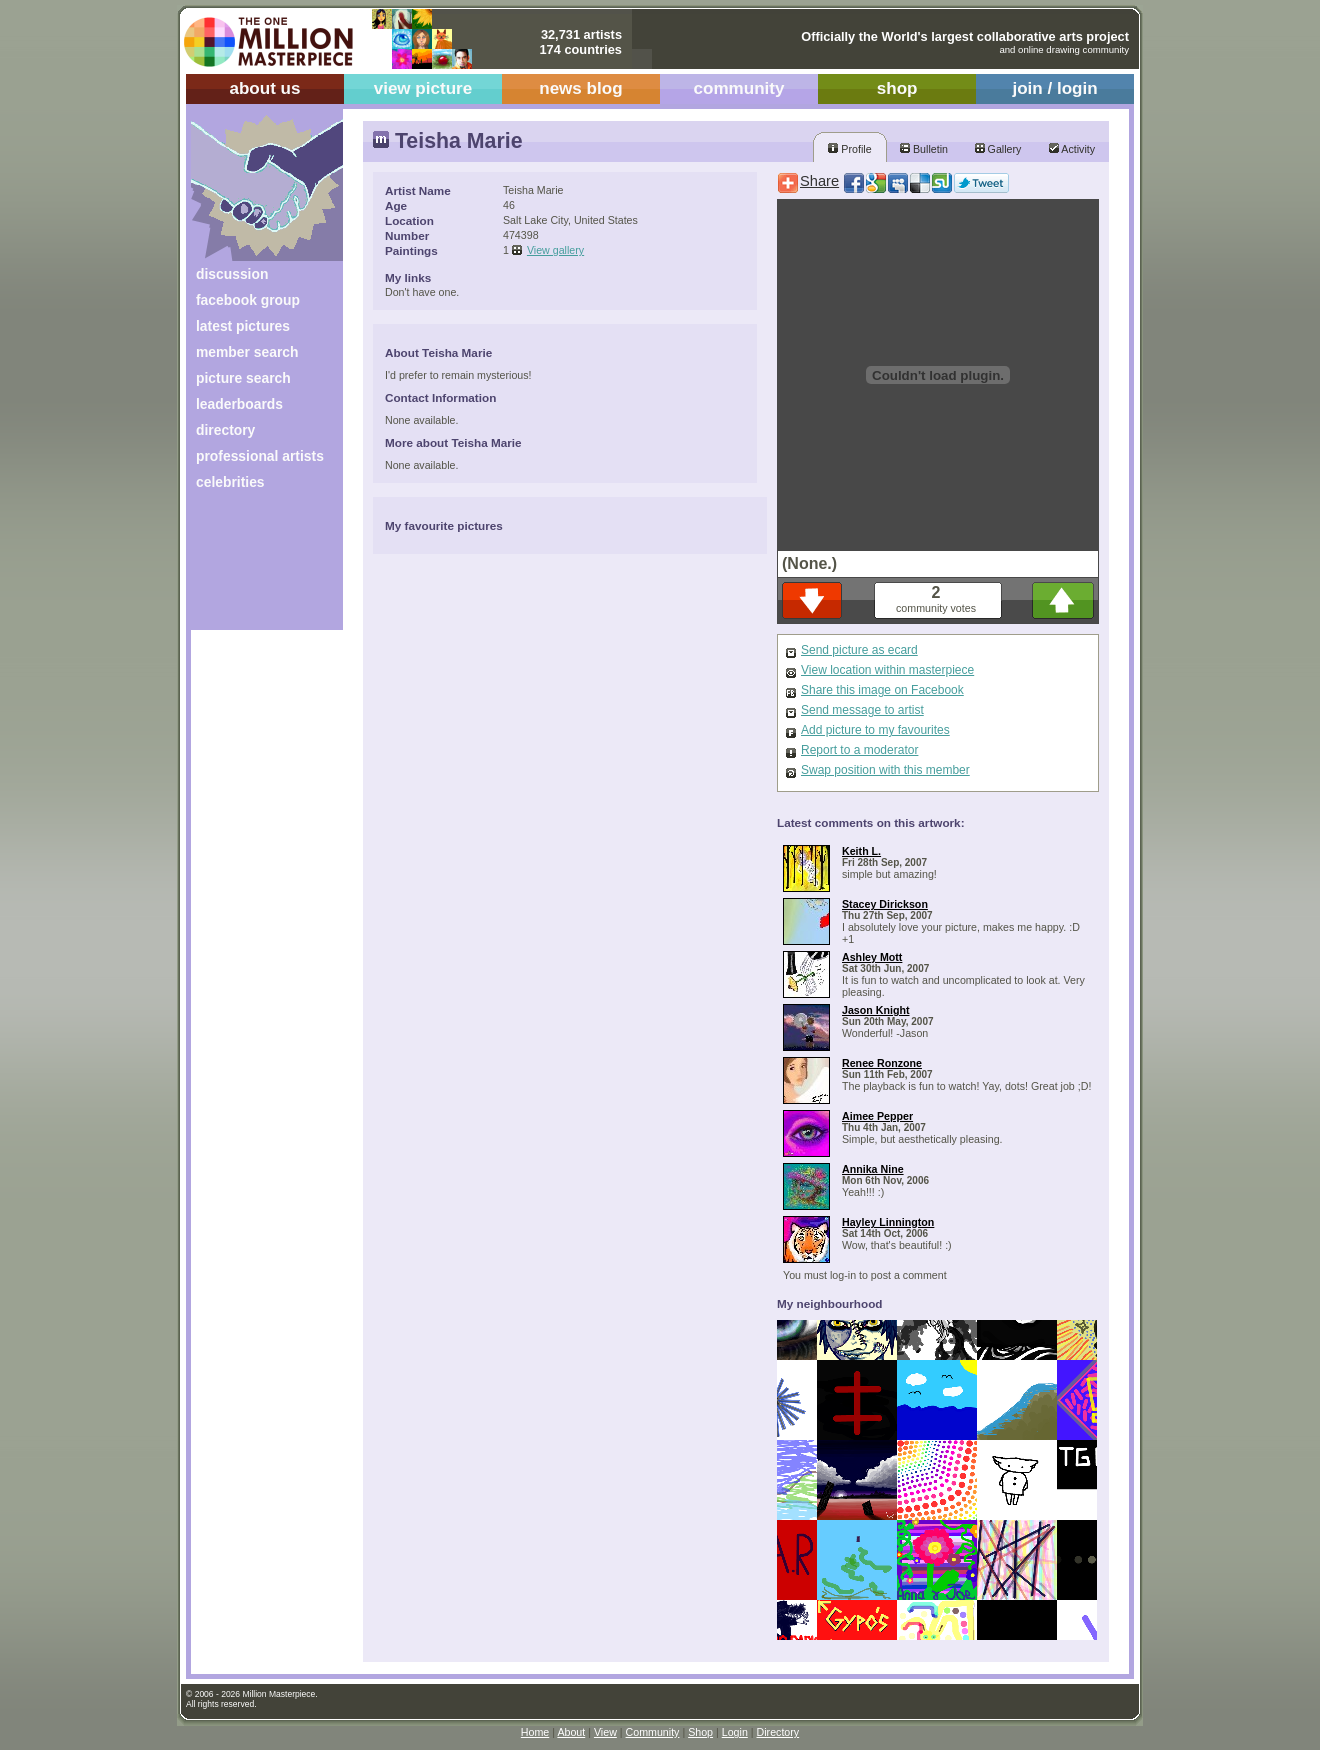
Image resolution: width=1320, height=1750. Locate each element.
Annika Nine (873, 1169)
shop (897, 88)
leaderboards (239, 404)
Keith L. (861, 851)
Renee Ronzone (882, 1063)
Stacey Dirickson (885, 904)
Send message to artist (862, 710)
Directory (778, 1732)
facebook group (248, 300)
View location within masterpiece (887, 670)
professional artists (260, 456)
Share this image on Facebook (882, 690)
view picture (423, 88)
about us (264, 88)
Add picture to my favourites (875, 730)
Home (535, 1732)
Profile (849, 149)
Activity (1072, 149)
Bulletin (924, 149)
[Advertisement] (253, 567)
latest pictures (243, 326)
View (605, 1732)
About (571, 1732)
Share (819, 181)
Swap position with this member (885, 770)
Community (653, 1732)
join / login (1054, 88)
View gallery (555, 250)
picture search (243, 378)
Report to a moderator (859, 750)
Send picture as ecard (859, 650)
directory (225, 430)
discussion (232, 274)
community (739, 88)
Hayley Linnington (888, 1222)
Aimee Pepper (877, 1116)
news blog (580, 88)
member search (247, 352)
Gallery (998, 149)
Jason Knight (876, 1010)
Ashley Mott (872, 957)
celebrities (230, 482)
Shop (700, 1732)
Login (735, 1732)
